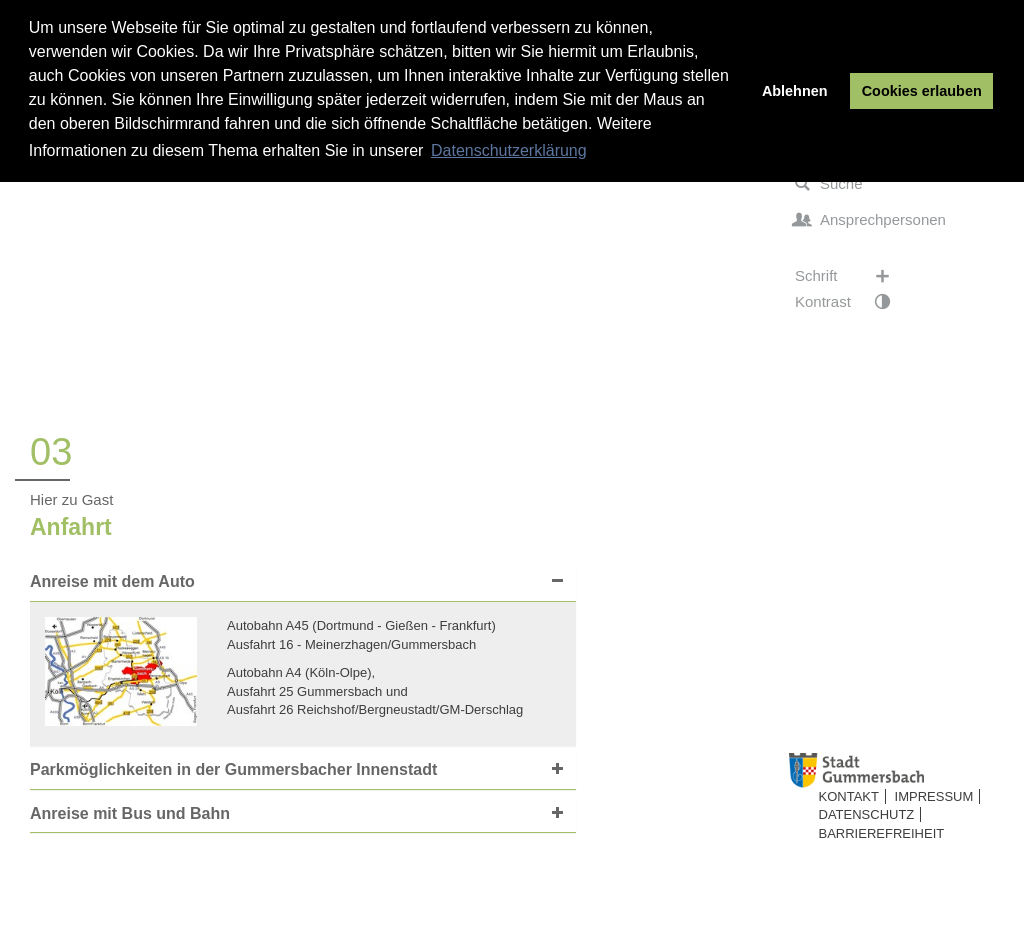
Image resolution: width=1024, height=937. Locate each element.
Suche (829, 184)
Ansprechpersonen (870, 220)
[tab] (303, 582)
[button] (298, 582)
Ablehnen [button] (795, 91)
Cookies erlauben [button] (922, 91)
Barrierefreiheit (882, 833)
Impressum (934, 796)
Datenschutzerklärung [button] (509, 150)
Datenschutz (867, 814)
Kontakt (849, 796)
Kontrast (852, 302)
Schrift (852, 276)
